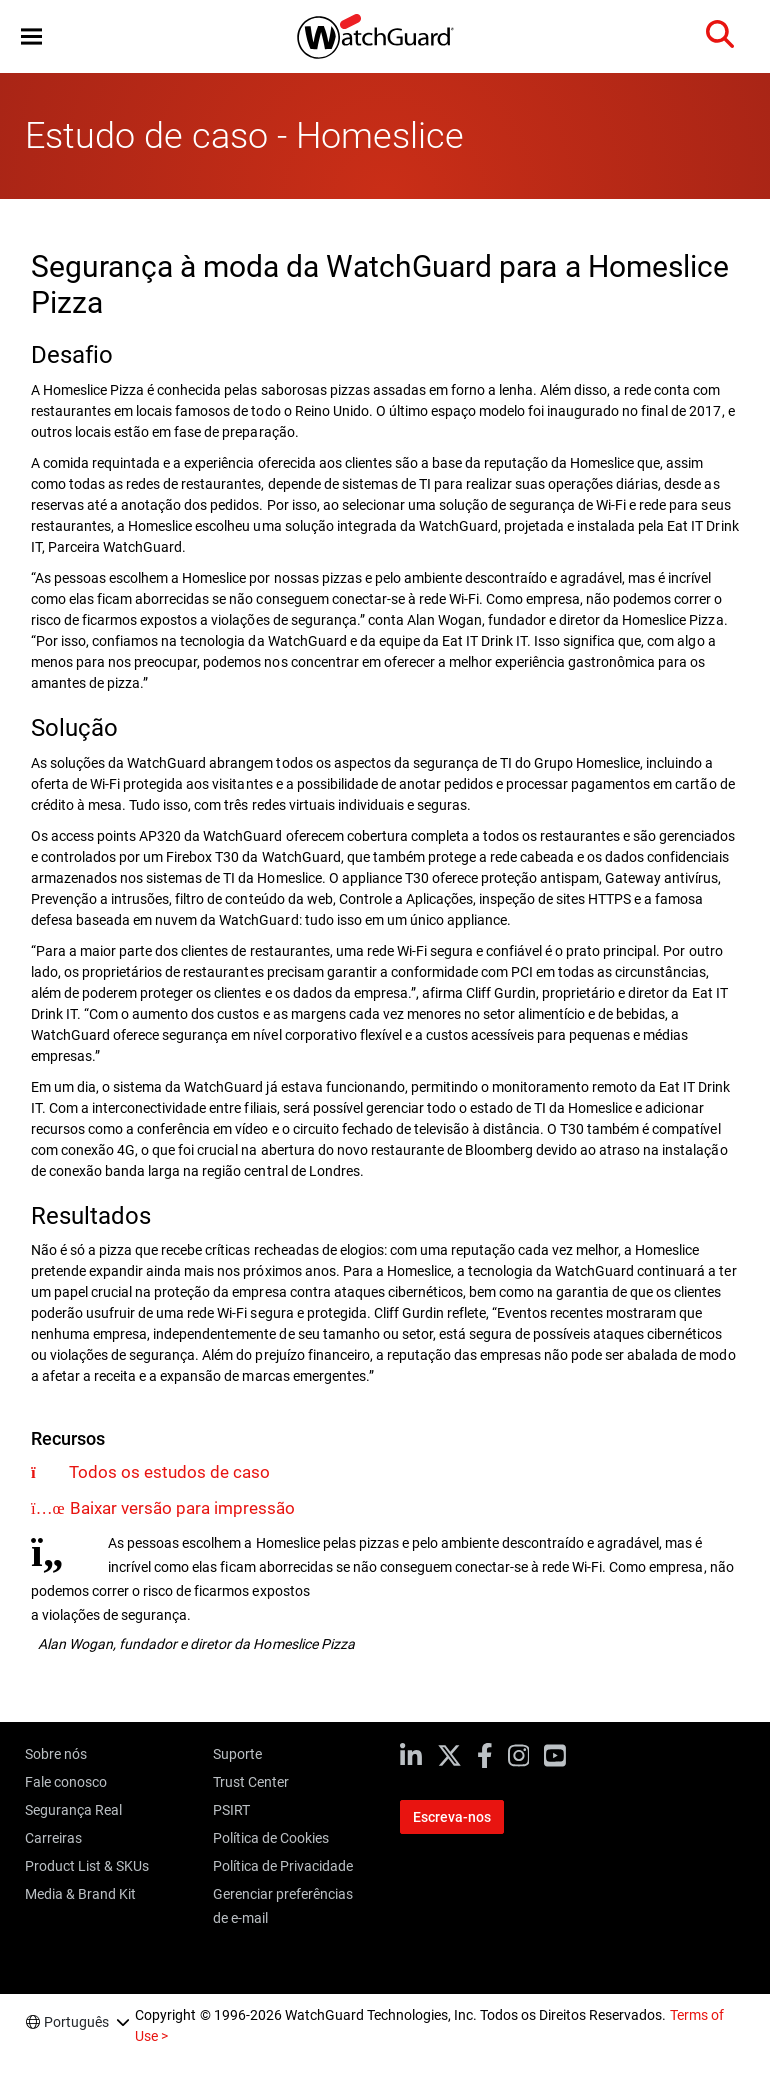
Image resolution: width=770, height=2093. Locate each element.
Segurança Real (73, 1810)
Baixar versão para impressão (182, 1508)
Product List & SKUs (87, 1866)
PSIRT (231, 1810)
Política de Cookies (271, 1838)
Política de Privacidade (283, 1866)
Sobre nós (56, 1754)
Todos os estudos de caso (169, 1472)
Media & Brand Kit (80, 1894)
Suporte (237, 1754)
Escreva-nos (452, 1817)
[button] (31, 36)
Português (76, 2022)
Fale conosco (66, 1782)
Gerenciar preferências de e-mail (283, 1906)
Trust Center (251, 1782)
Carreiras (53, 1838)
